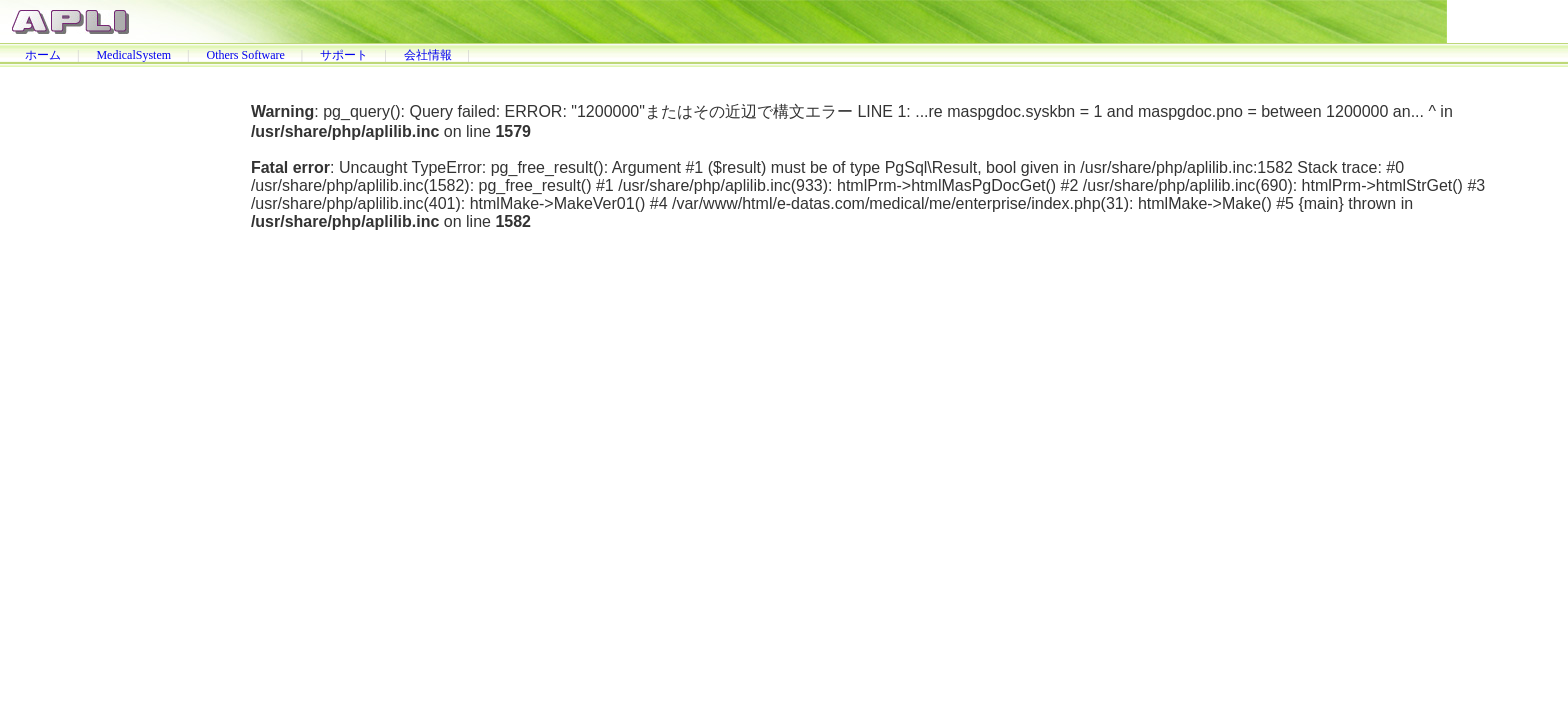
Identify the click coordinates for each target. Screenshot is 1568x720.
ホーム (43, 55)
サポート (344, 55)
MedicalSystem (133, 55)
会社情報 (428, 55)
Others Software (245, 55)
